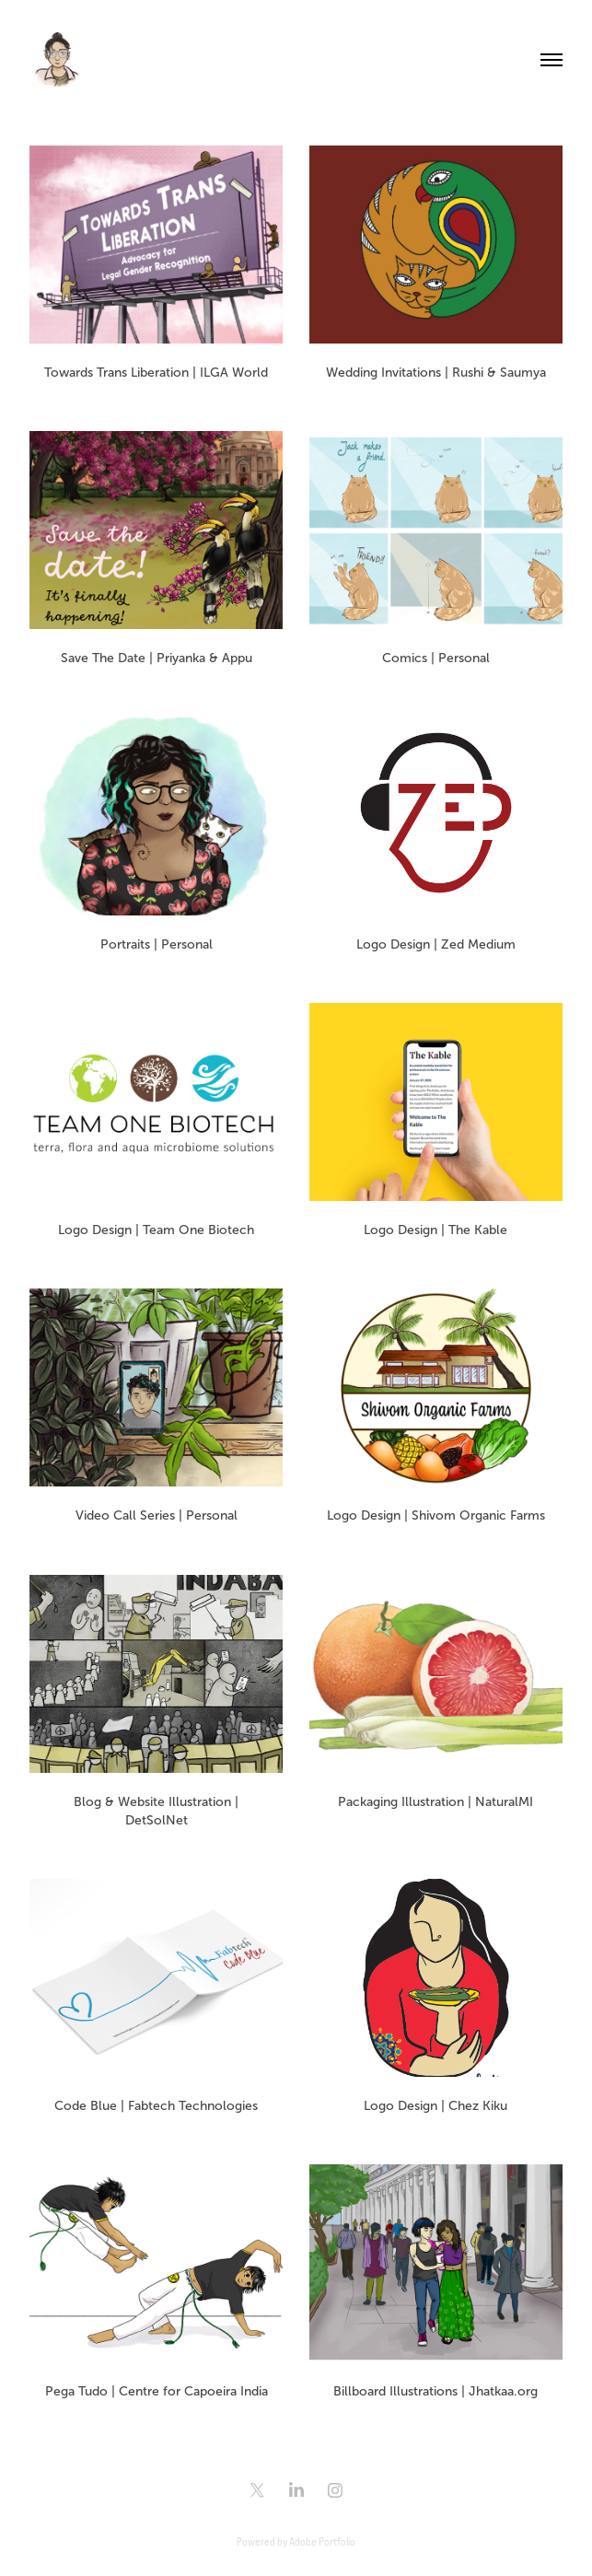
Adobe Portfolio (322, 2541)
